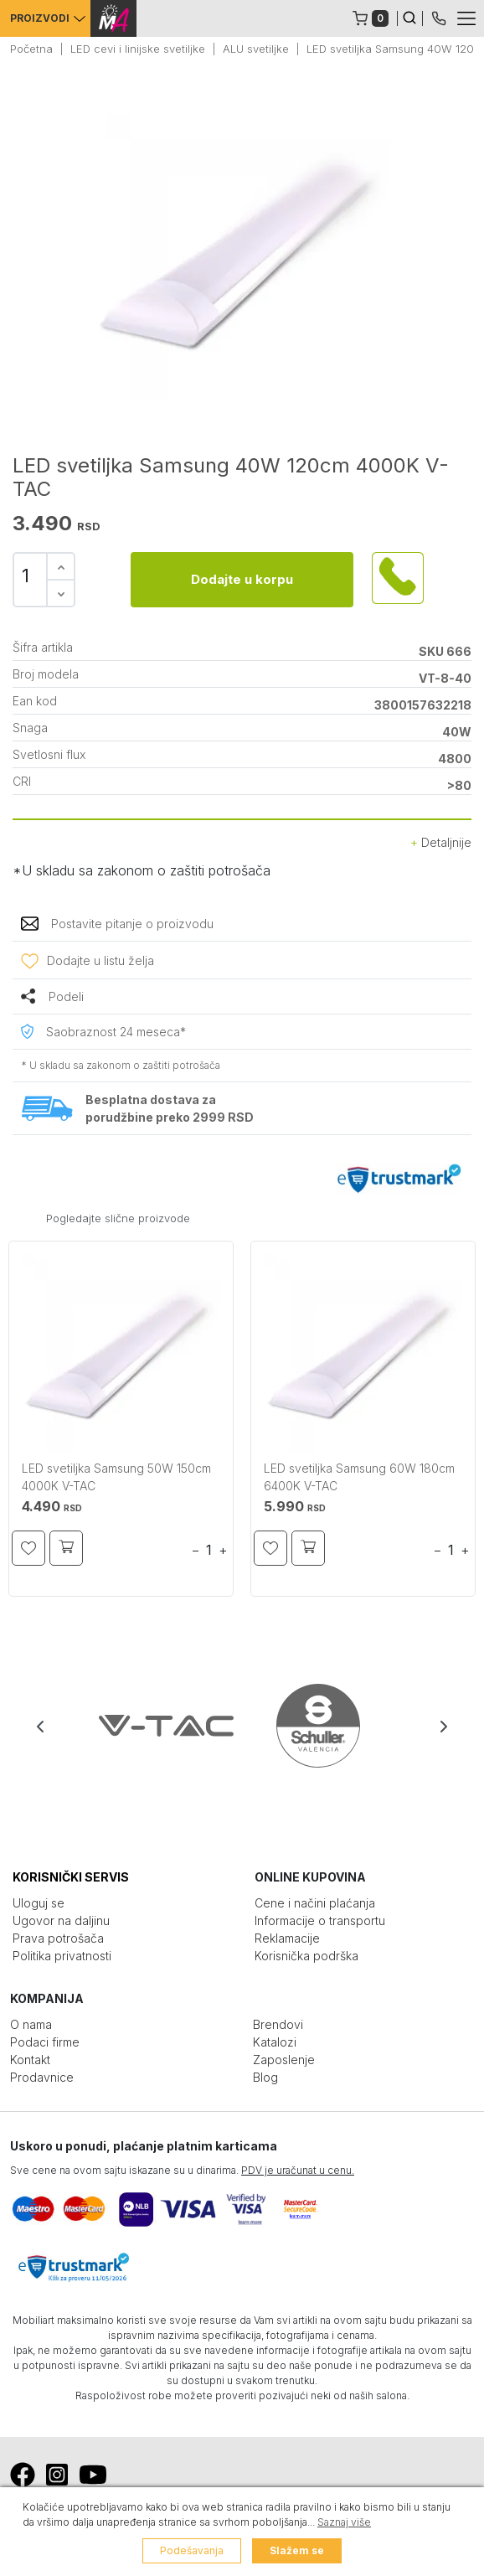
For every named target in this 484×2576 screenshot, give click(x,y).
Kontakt (30, 2059)
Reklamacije (287, 1938)
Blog (265, 2077)
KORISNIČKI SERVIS (71, 1877)
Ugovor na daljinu (61, 1920)
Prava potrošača (58, 1938)
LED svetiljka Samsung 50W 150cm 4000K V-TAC (116, 1477)
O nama (31, 2024)
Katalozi (274, 2042)
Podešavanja (192, 2550)
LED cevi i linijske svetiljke (137, 48)
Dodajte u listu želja (100, 960)
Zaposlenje (284, 2059)
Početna (31, 48)
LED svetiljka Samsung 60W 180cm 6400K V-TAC (359, 1477)
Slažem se (297, 2550)
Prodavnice (42, 2077)
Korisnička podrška (306, 1956)
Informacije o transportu (320, 1920)
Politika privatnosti (62, 1956)
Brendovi (278, 2024)
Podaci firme (45, 2042)
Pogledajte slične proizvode (118, 1218)
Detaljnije (440, 842)
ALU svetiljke (256, 48)
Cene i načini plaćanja (315, 1903)
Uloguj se (38, 1903)
